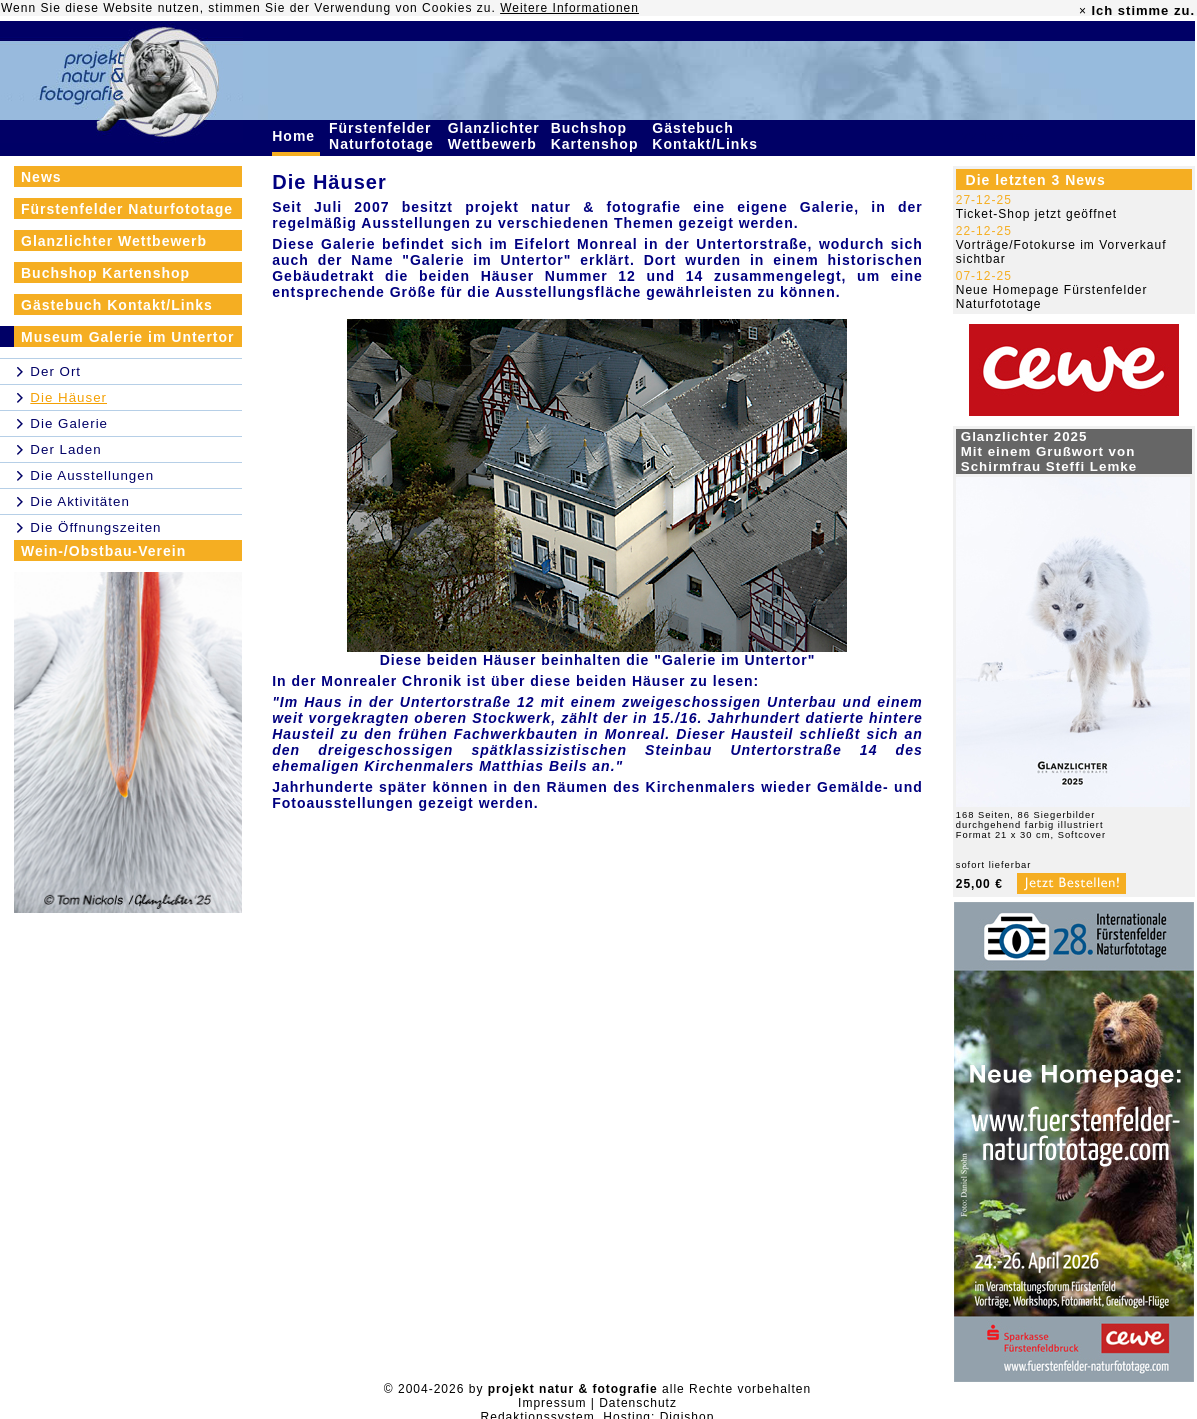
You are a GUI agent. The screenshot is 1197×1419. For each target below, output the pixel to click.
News (41, 177)
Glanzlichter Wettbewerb (495, 136)
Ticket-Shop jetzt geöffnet (1036, 214)
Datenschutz (638, 1403)
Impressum (552, 1403)
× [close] (1083, 11)
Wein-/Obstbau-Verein (103, 551)
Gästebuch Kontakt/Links (707, 136)
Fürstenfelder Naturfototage (384, 136)
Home (296, 136)
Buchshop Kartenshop (597, 136)
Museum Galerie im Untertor (128, 337)
